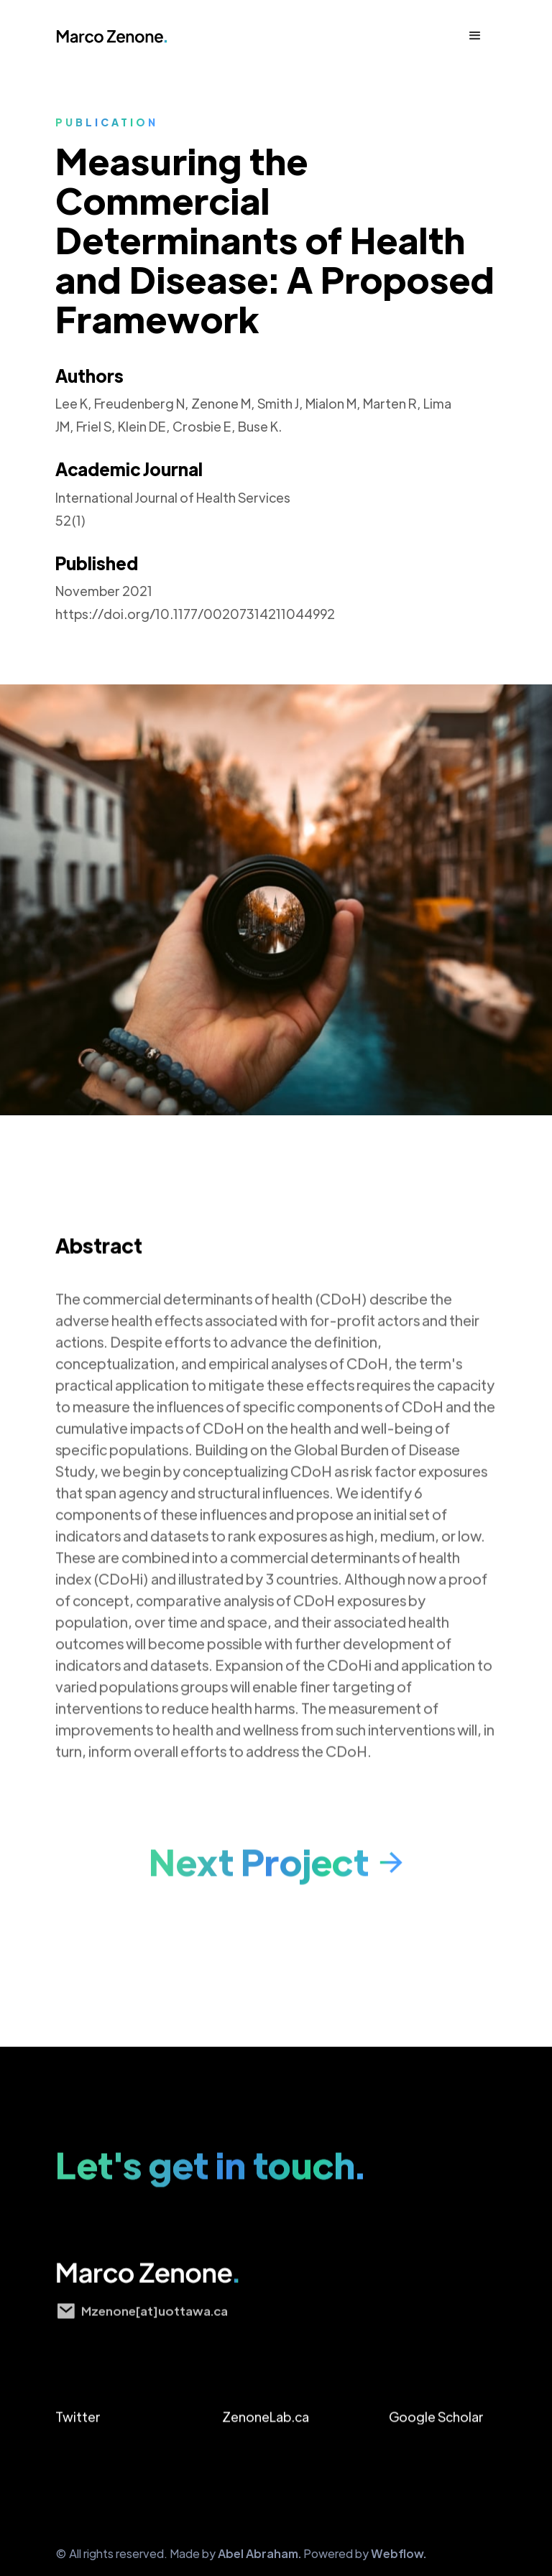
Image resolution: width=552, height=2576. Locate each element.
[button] (475, 35)
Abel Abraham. (259, 2553)
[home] (121, 36)
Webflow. (398, 2553)
